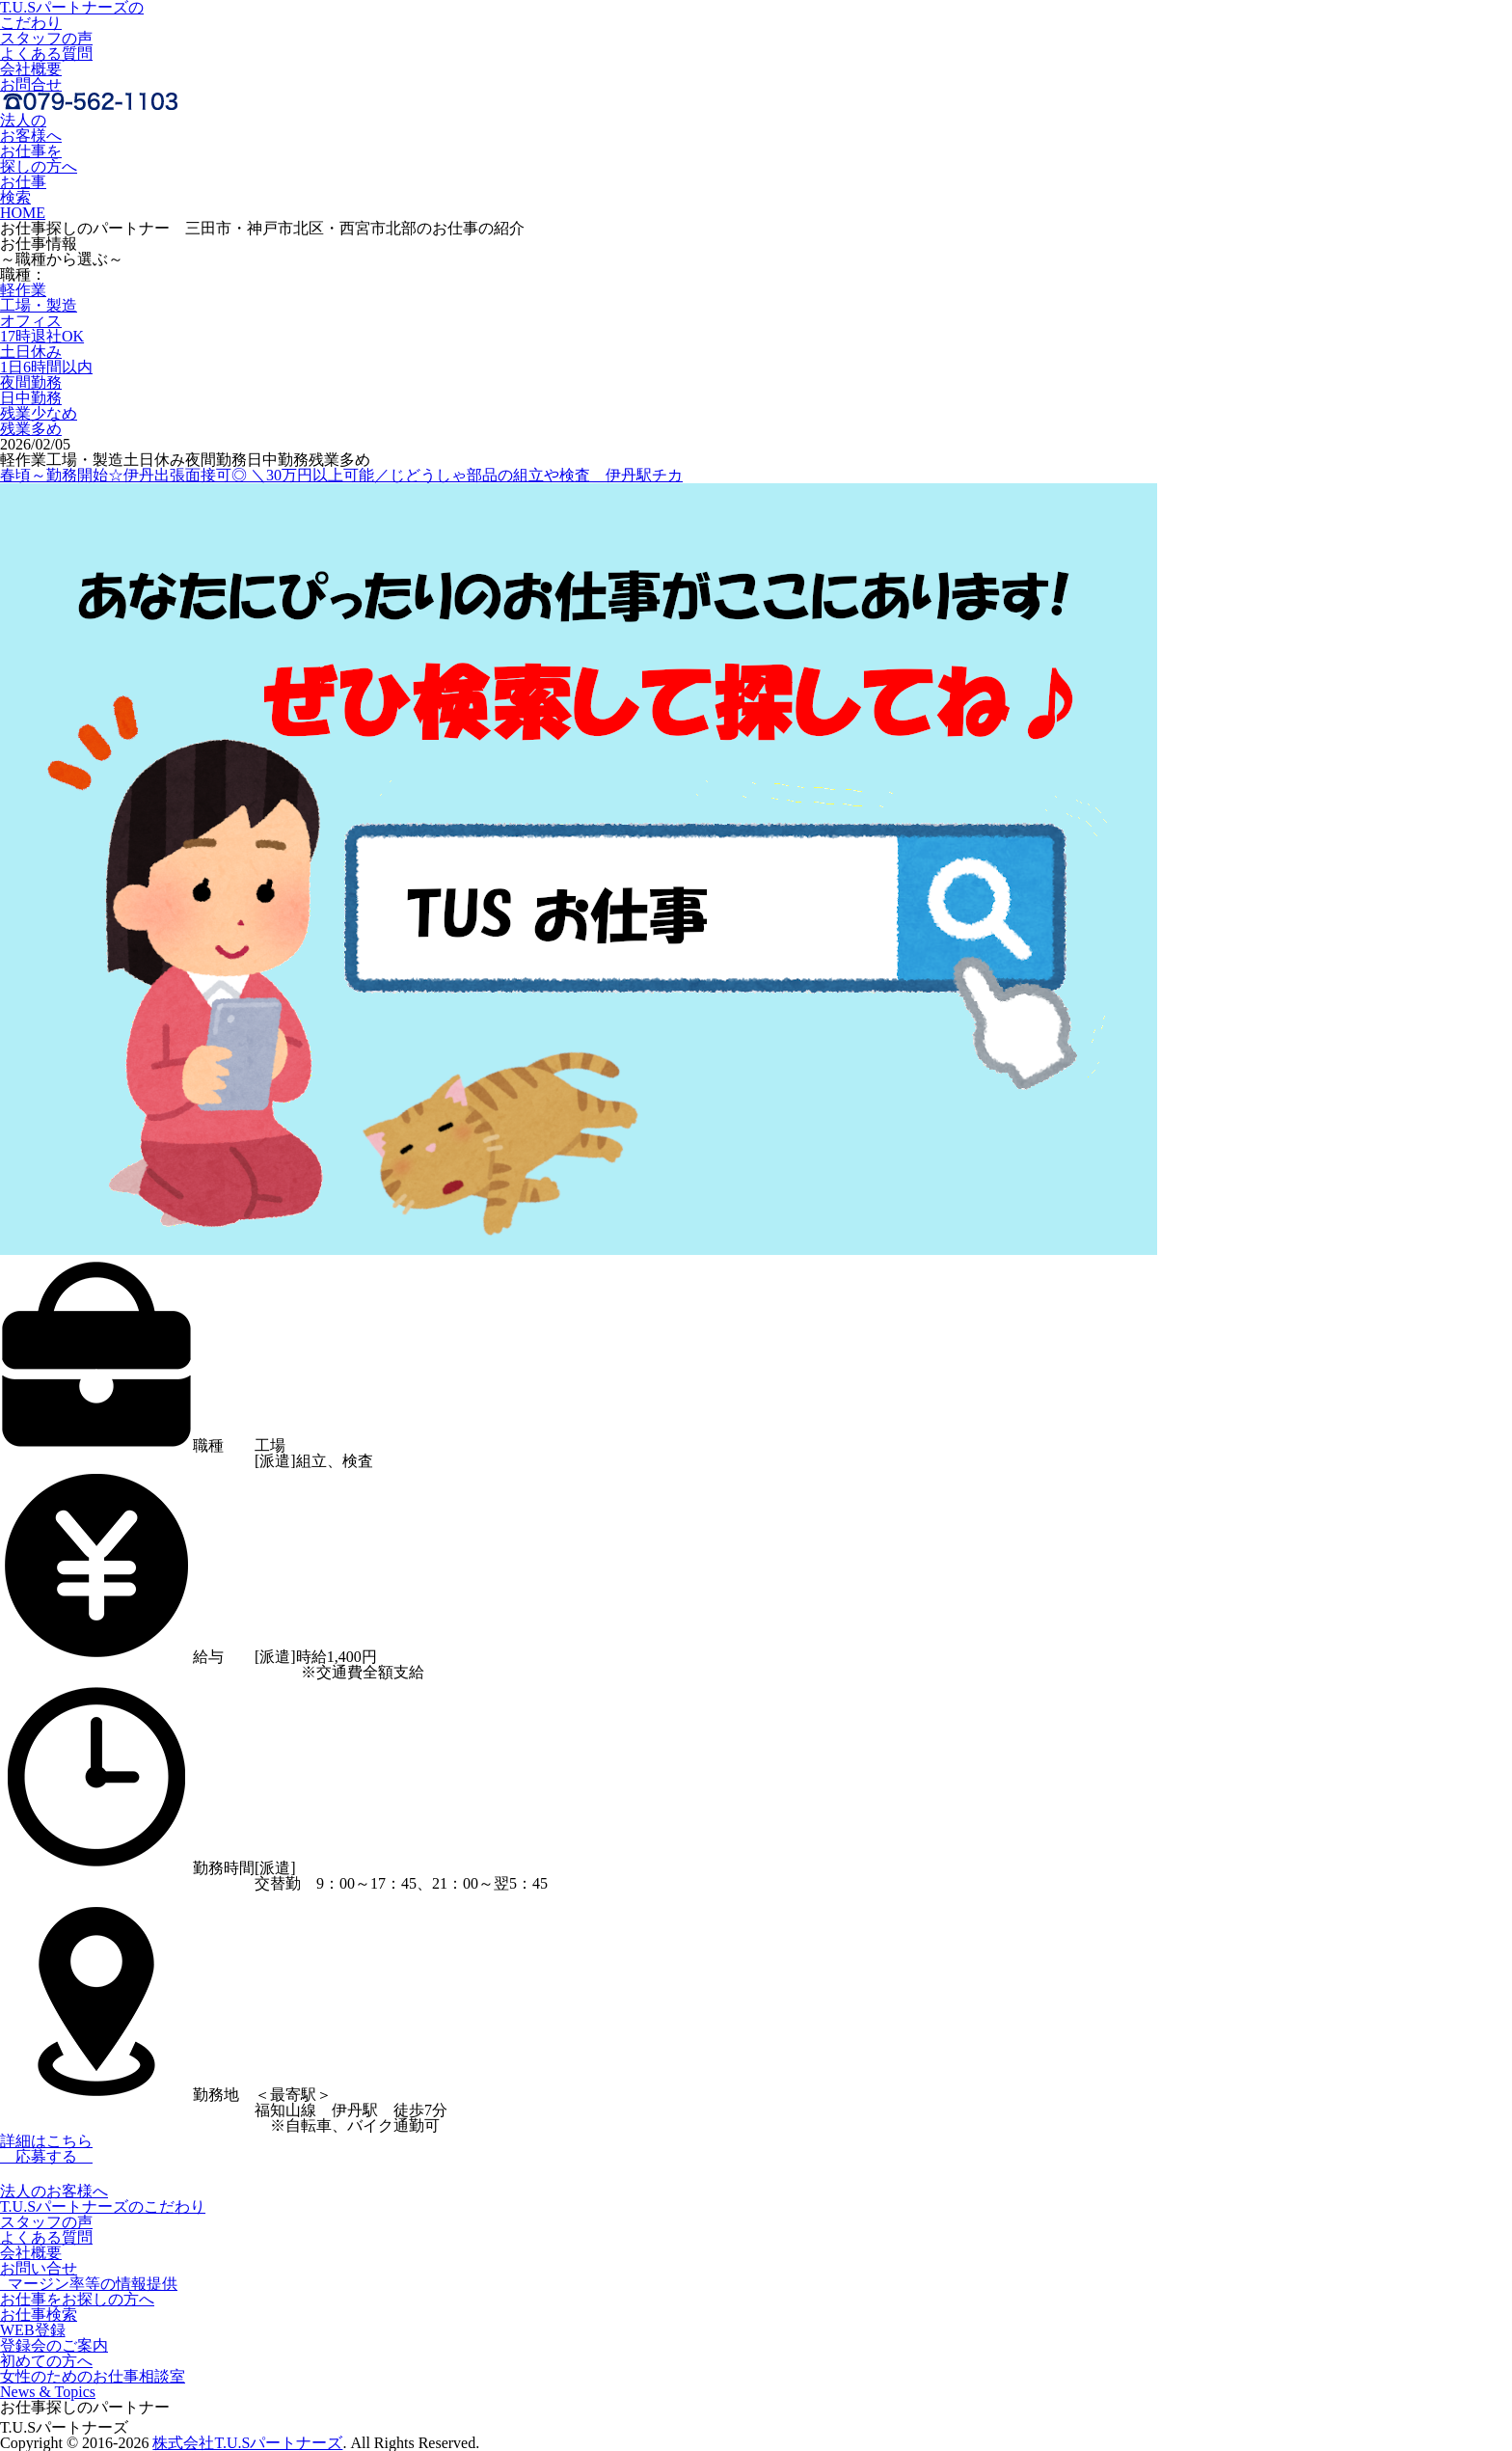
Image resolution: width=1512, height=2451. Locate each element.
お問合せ (31, 84)
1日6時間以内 (46, 367)
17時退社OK (42, 336)
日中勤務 (31, 398)
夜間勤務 (31, 382)
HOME (22, 212)
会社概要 (31, 69)
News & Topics (47, 2391)
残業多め (31, 429)
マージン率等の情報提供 (88, 2283)
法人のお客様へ (31, 128)
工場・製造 (38, 305)
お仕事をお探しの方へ (77, 2299)
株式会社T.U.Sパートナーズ (247, 2443)
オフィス (31, 321)
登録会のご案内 (54, 2345)
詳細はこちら (46, 2141)
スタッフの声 (46, 38)
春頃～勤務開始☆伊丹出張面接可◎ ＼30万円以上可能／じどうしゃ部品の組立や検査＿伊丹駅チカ (341, 475)
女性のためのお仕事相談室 (92, 2376)
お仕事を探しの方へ (38, 159)
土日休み (31, 351)
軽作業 (23, 290)
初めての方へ (46, 2361)
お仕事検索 (23, 189)
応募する (46, 2156)
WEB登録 (33, 2330)
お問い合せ (38, 2268)
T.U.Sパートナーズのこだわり (102, 2206)
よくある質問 (46, 53)
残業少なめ (38, 413)
